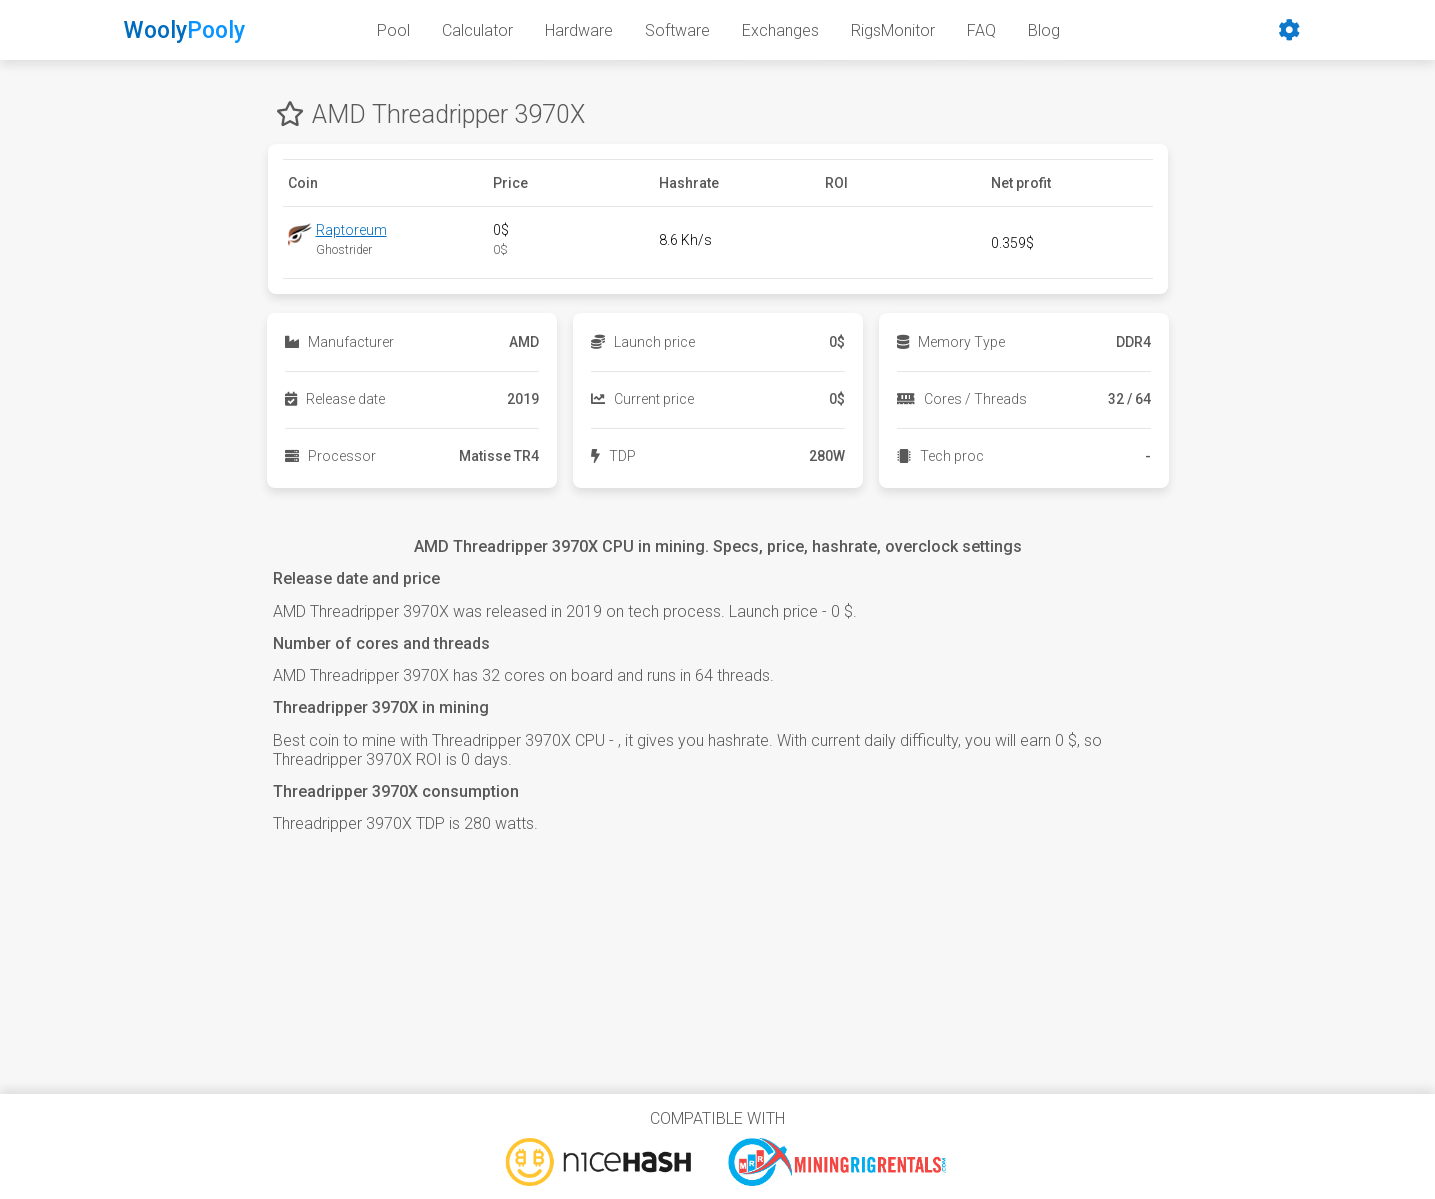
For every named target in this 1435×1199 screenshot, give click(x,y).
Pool (393, 30)
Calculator (477, 30)
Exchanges (780, 30)
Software (677, 30)
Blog (1044, 30)
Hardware (579, 30)
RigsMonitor (893, 30)
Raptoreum (351, 230)
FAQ (981, 30)
